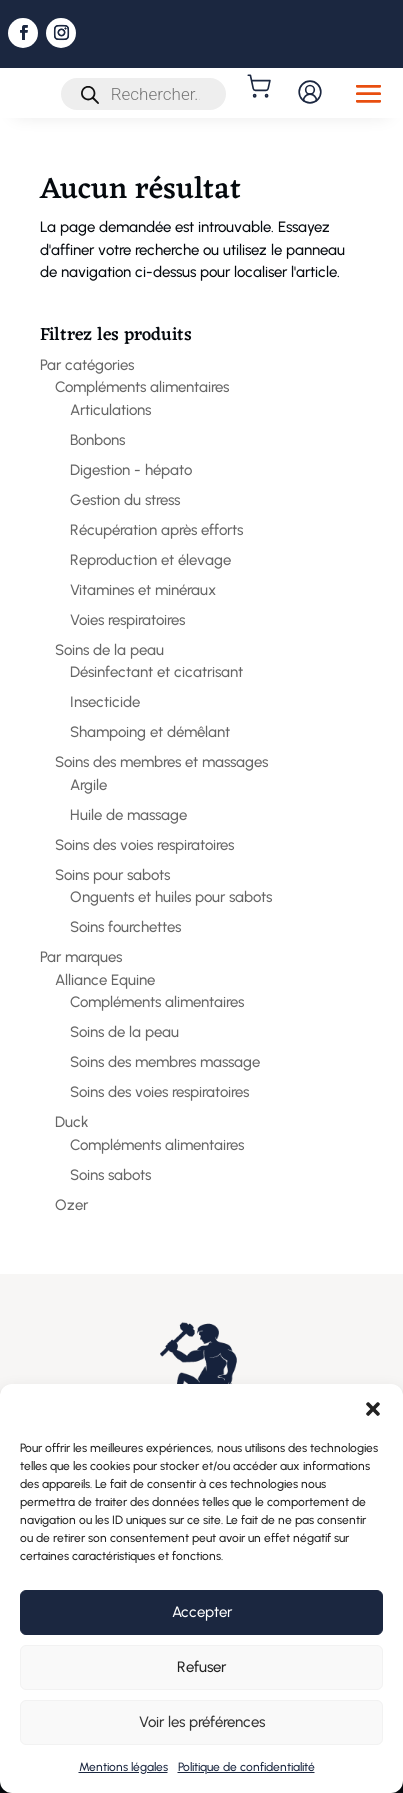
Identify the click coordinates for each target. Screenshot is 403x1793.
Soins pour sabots (112, 875)
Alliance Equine (105, 980)
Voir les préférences (202, 1722)
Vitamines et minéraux (143, 590)
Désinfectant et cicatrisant (156, 672)
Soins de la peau (109, 650)
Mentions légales (123, 1767)
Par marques (81, 957)
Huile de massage (128, 815)
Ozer (71, 1205)
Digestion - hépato (131, 470)
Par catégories (87, 365)
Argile (88, 785)
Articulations (110, 410)
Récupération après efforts (156, 530)
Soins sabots (110, 1175)
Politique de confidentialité (246, 1767)
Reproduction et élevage (150, 560)
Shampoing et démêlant (150, 732)
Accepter (202, 1612)
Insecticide (105, 702)
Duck (72, 1122)
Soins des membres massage (165, 1062)
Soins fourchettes (125, 927)
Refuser (201, 1667)
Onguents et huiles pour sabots (171, 897)
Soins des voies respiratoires (144, 845)
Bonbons (97, 440)
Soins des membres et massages (161, 762)
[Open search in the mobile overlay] (143, 94)
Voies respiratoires (127, 620)
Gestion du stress (125, 500)
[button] (373, 1409)
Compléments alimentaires (142, 387)
